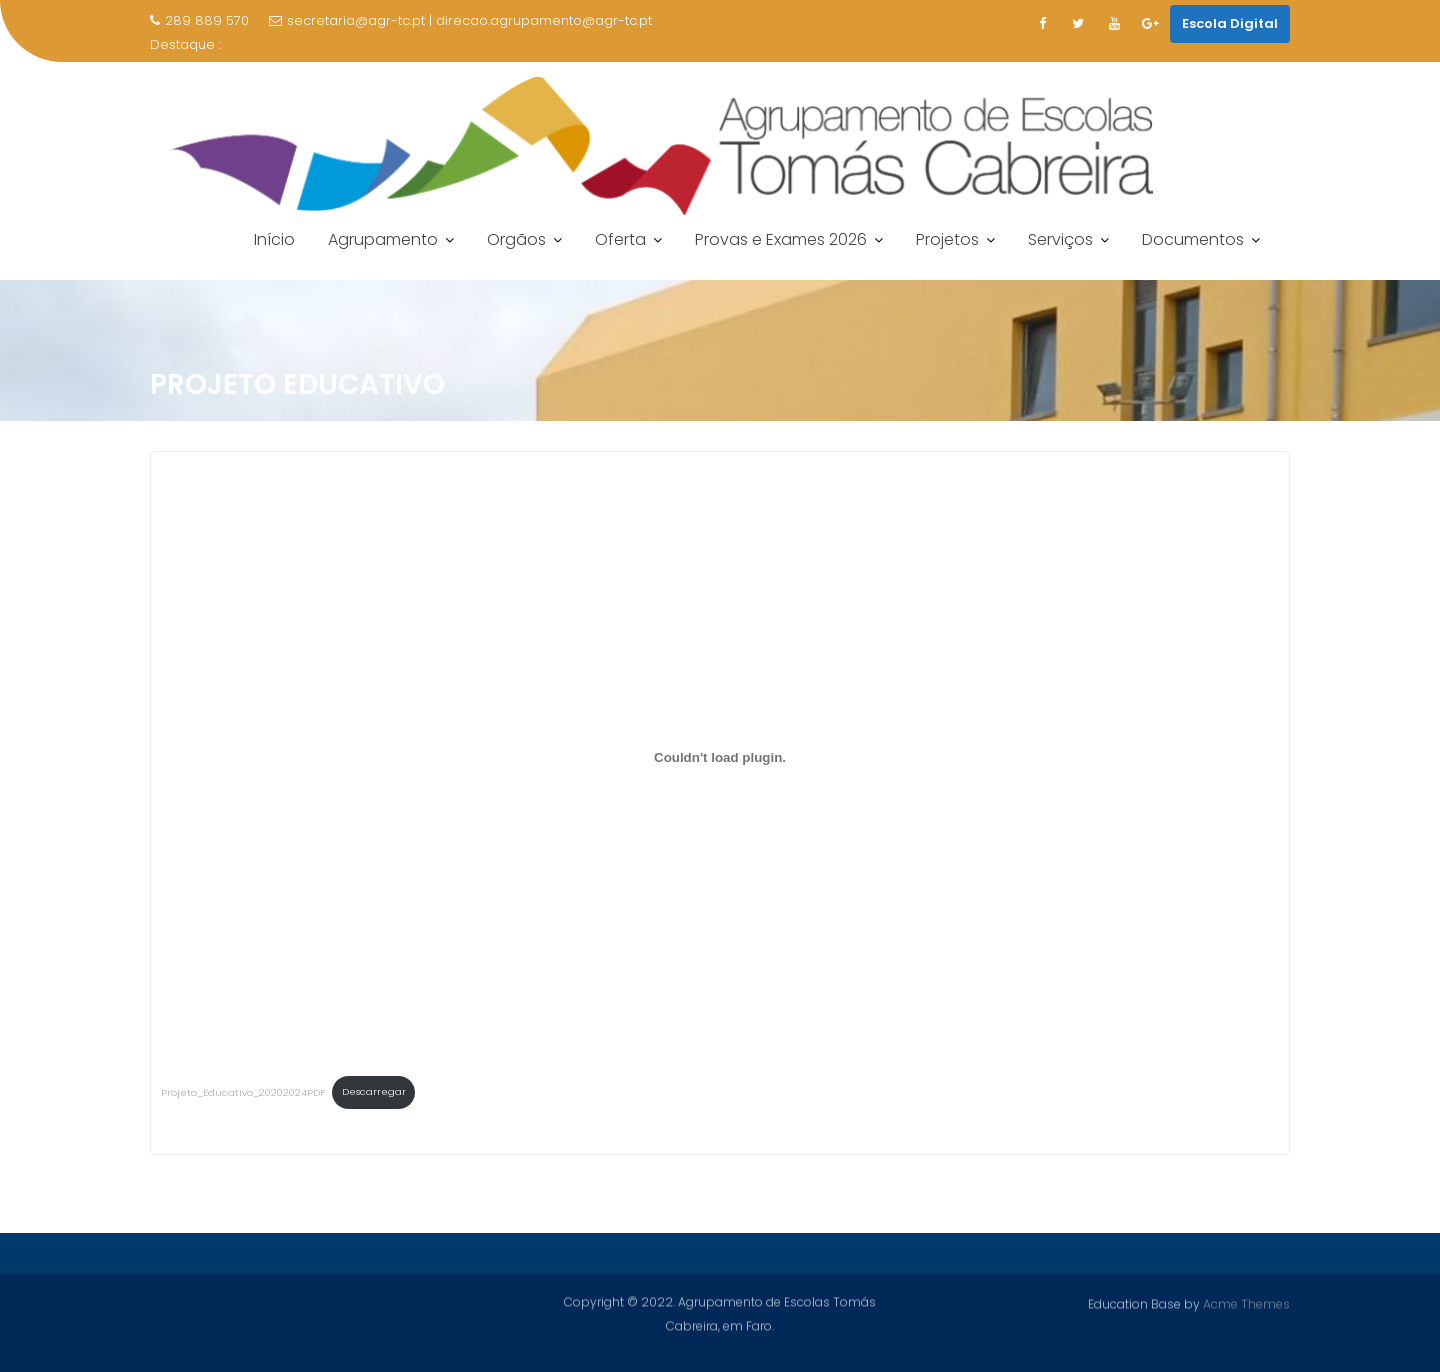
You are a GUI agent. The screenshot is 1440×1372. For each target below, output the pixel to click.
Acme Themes (1246, 1302)
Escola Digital (1230, 23)
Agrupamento (383, 239)
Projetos (947, 239)
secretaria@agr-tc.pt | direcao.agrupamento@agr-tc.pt (460, 20)
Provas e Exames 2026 (781, 239)
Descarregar (374, 1091)
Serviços (1060, 239)
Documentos (1193, 239)
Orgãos (516, 239)
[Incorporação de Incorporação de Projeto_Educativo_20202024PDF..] (720, 757)
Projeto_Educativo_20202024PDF (243, 1091)
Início (274, 239)
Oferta (620, 239)
